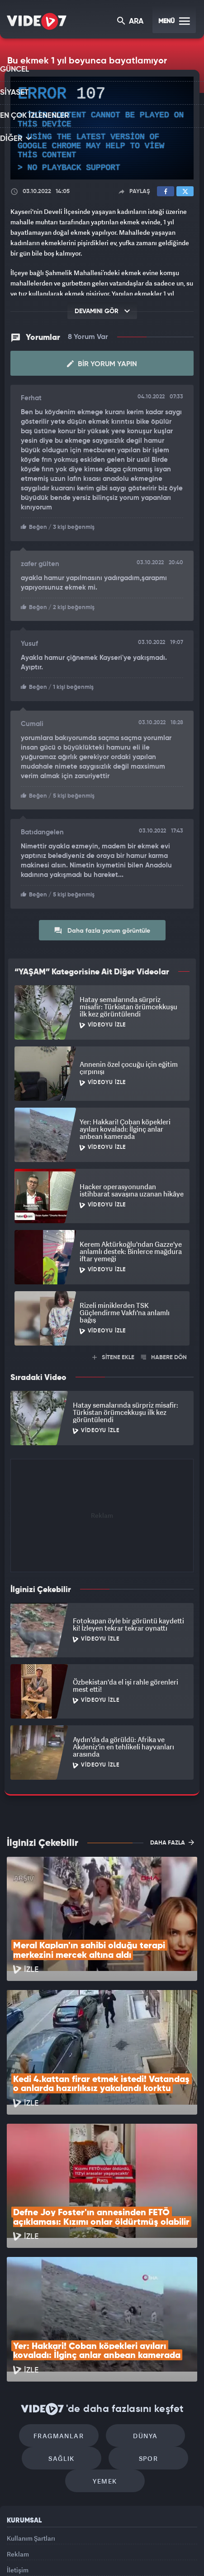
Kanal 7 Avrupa (89, 2543)
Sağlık (66, 2337)
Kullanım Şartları (31, 2421)
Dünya (140, 2310)
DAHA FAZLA (172, 1839)
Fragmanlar (63, 2310)
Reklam (18, 2442)
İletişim (17, 2463)
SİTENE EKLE (113, 1353)
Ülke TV (119, 2543)
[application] (102, 128)
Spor (143, 2337)
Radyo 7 (57, 2543)
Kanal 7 (24, 2543)
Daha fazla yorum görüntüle (102, 926)
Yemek (105, 2364)
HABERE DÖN (164, 1353)
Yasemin (105, 2561)
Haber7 (165, 2543)
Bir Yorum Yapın (102, 363)
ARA (131, 22)
